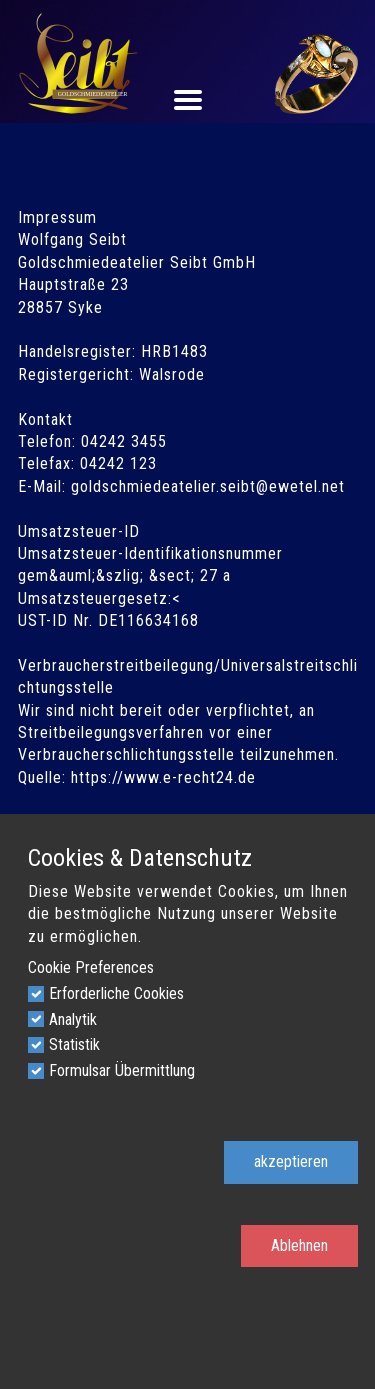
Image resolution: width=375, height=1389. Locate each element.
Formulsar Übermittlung (122, 1070)
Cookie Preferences (91, 967)
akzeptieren (291, 1161)
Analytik (73, 1019)
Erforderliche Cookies (116, 993)
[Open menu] (188, 100)
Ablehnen (299, 1245)
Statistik (74, 1044)
